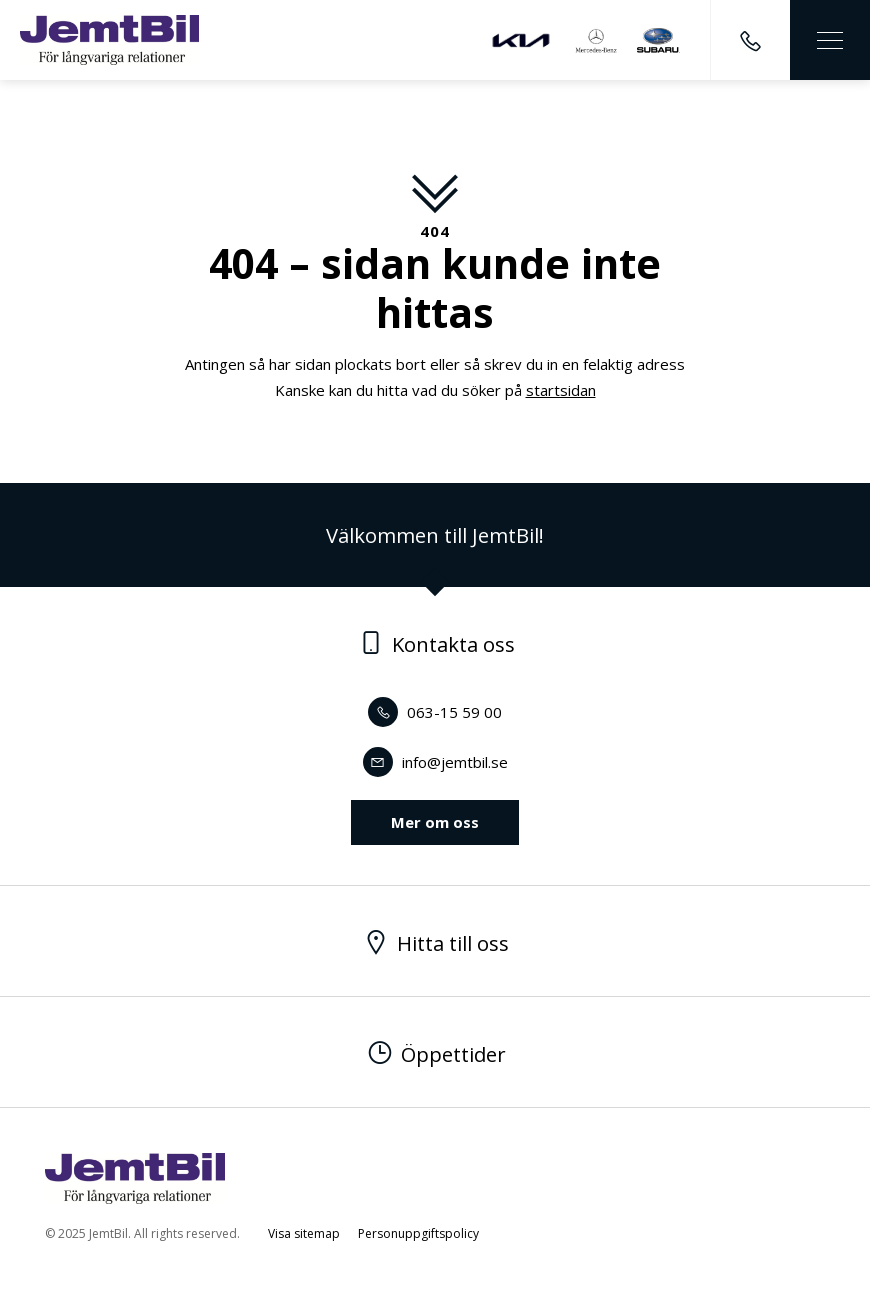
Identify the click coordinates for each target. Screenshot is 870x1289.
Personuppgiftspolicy (418, 1233)
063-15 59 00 (435, 712)
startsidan (561, 390)
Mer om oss (435, 822)
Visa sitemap (304, 1233)
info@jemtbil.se (435, 762)
